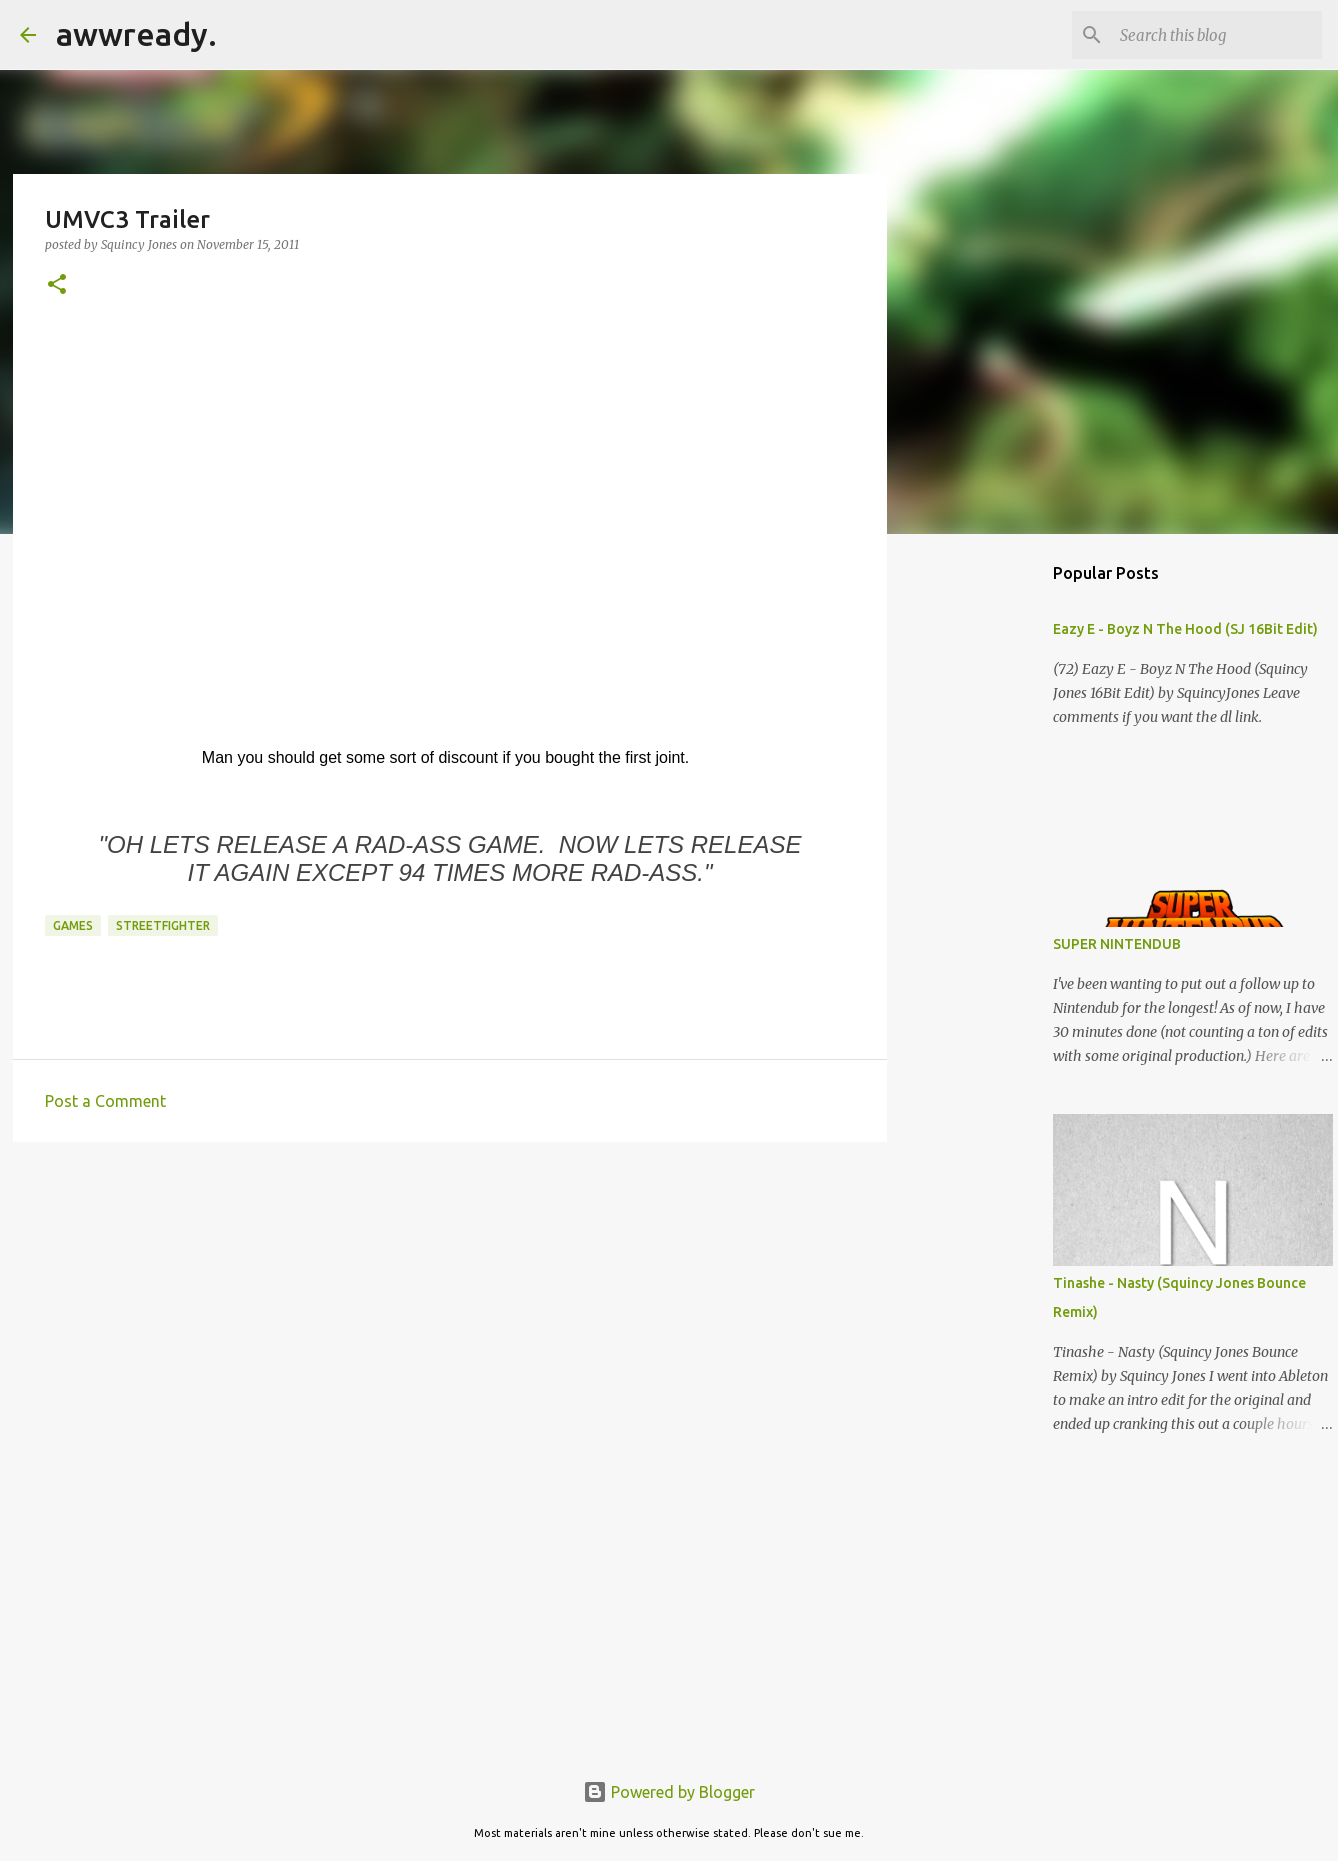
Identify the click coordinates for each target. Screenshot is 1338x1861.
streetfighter (163, 925)
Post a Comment (105, 1101)
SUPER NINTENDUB (1117, 944)
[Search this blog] (1217, 35)
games (73, 925)
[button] (57, 285)
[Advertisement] (450, 1312)
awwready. (136, 34)
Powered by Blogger (669, 1792)
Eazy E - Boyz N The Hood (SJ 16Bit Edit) (1185, 629)
